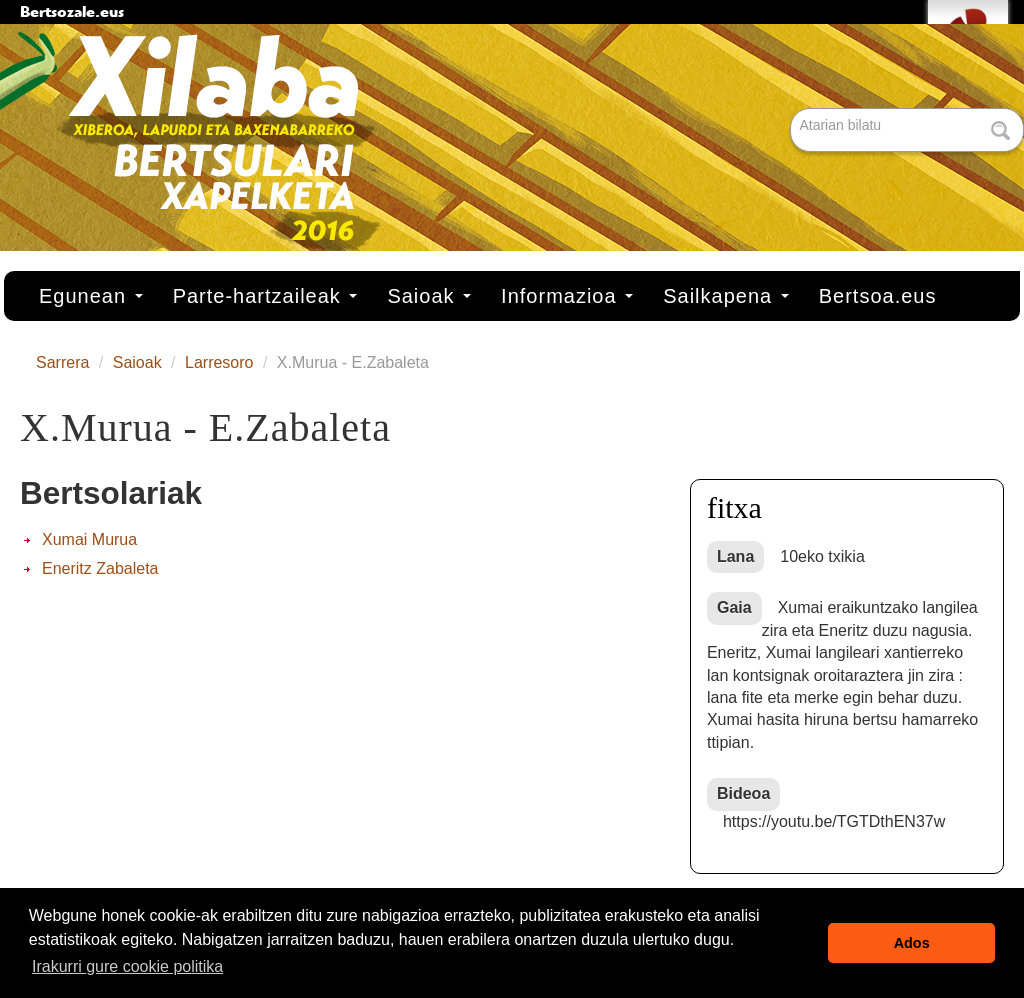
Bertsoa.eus (878, 296)
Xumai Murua (89, 539)
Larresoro (219, 362)
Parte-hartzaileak (265, 296)
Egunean (91, 296)
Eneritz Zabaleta (100, 568)
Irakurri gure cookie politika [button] (127, 966)
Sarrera (62, 362)
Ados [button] (912, 943)
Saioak (429, 296)
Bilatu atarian (792, 109)
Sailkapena (726, 296)
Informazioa (567, 296)
